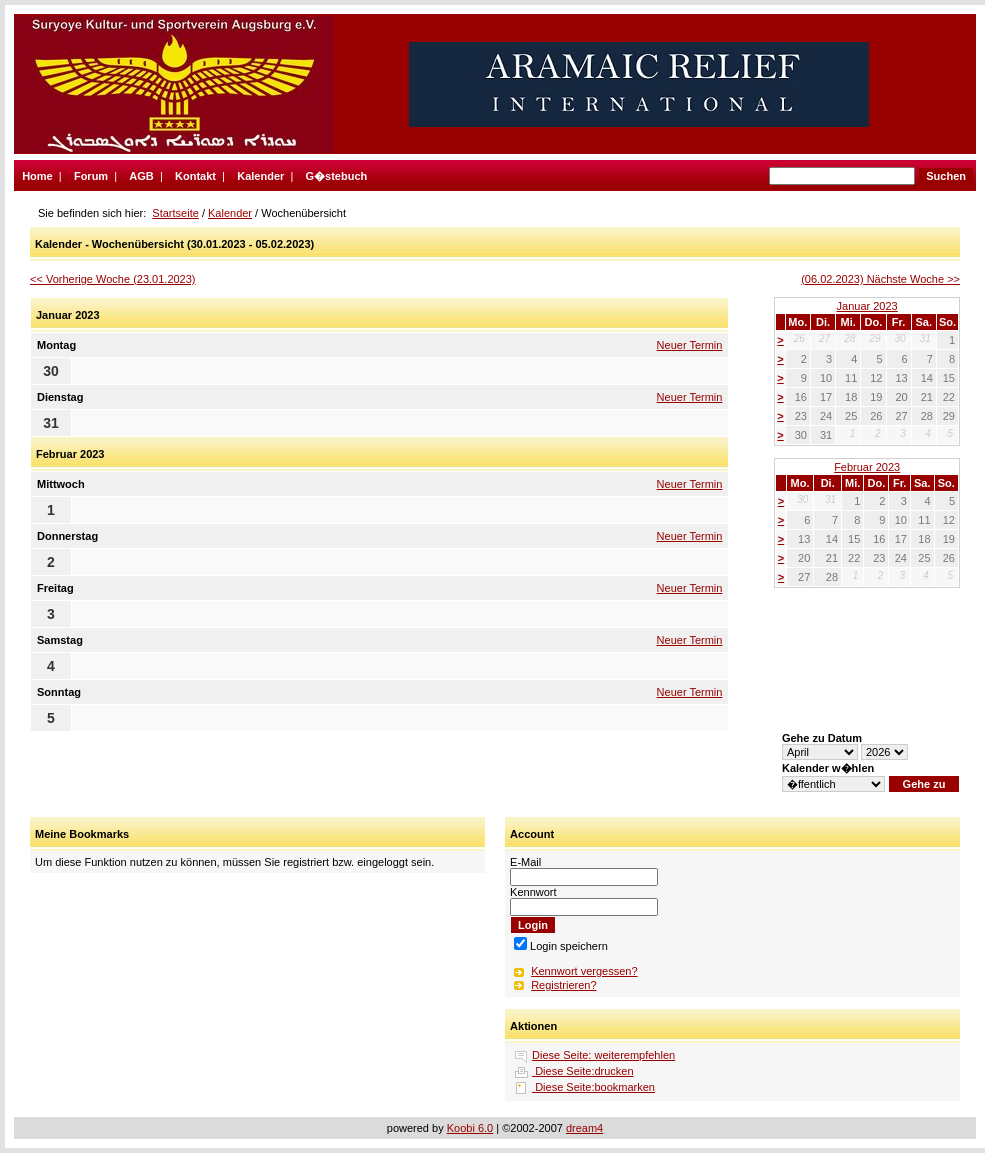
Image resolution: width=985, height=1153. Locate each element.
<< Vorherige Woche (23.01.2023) (113, 279)
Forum (91, 176)
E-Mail (525, 862)
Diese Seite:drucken (583, 1071)
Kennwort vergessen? (584, 971)
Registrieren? (563, 985)
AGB (141, 176)
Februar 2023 (867, 467)
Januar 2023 (867, 306)
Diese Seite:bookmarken (593, 1087)
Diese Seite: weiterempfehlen (603, 1055)
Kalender (260, 176)
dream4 (584, 1128)
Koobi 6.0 (470, 1128)
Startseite (175, 213)
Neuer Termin (690, 345)
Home (37, 176)
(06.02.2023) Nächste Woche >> (880, 279)
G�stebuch (337, 176)
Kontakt (195, 176)
